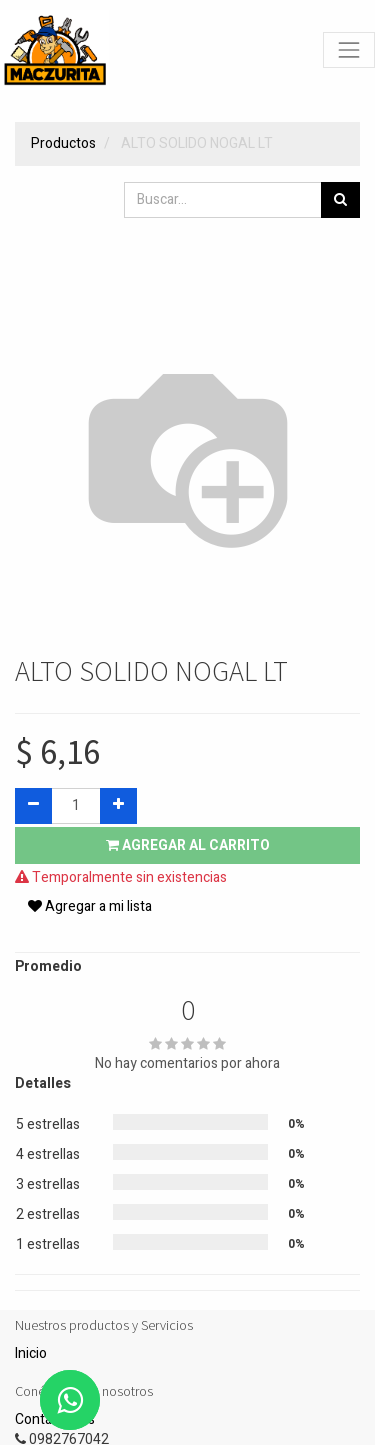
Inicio (31, 1353)
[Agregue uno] (118, 806)
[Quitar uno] (33, 806)
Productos (63, 143)
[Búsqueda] (340, 200)
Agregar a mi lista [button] (90, 906)
